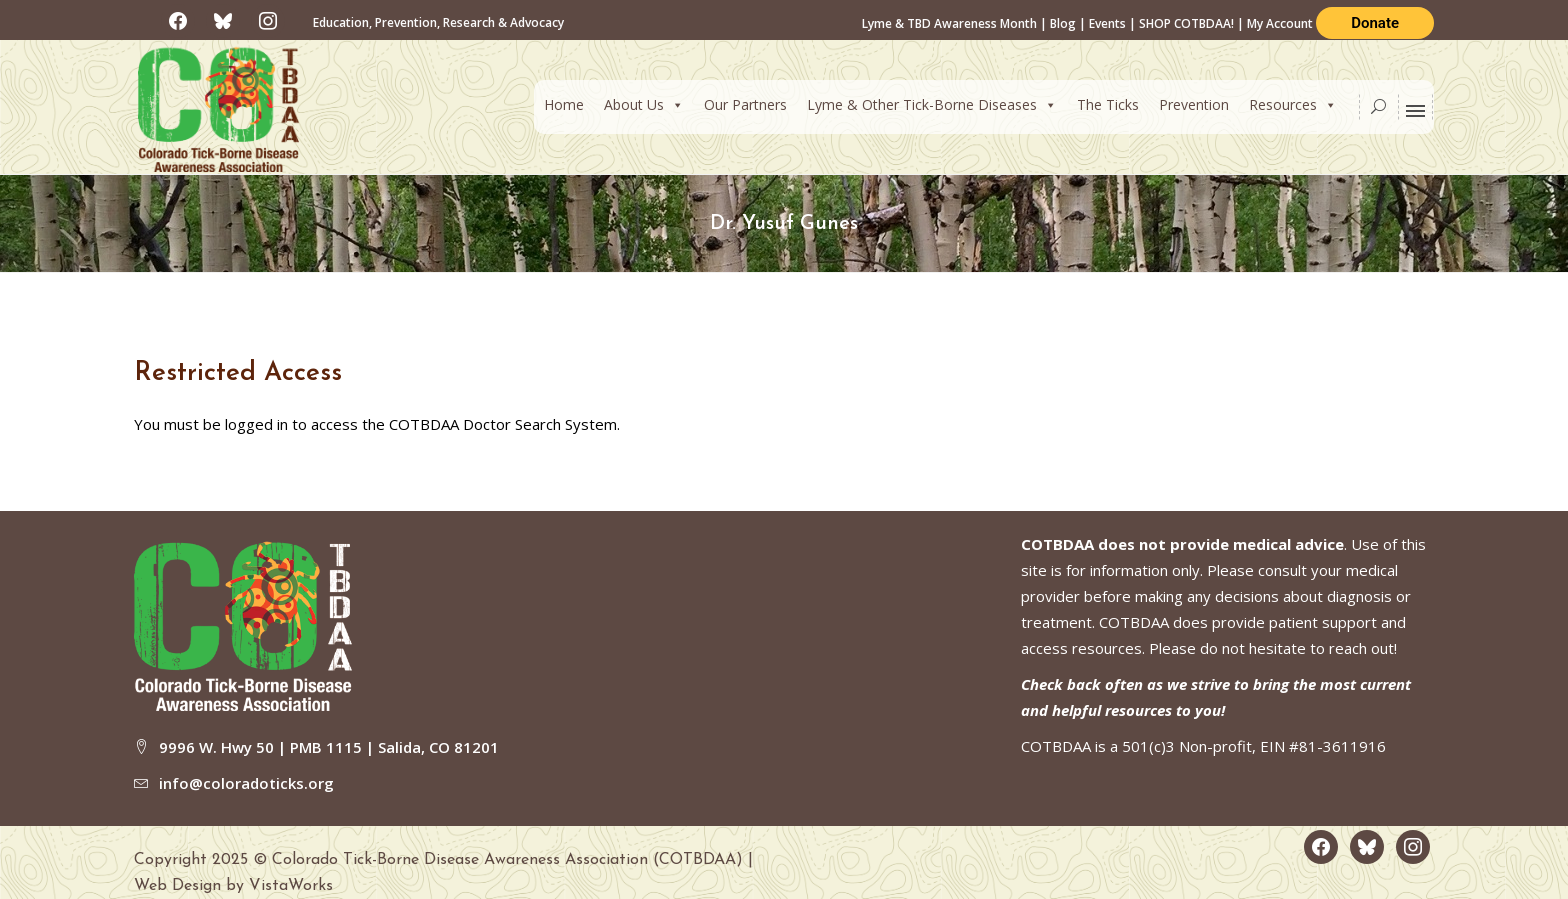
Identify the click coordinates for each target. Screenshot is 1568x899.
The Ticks (1108, 104)
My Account (1281, 23)
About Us (644, 104)
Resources (1293, 104)
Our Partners (745, 104)
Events (1107, 23)
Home (564, 104)
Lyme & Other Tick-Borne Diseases (932, 104)
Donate (1375, 23)
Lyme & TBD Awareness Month (949, 23)
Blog (1063, 23)
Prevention (1194, 104)
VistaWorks (291, 886)
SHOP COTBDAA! (1186, 23)
